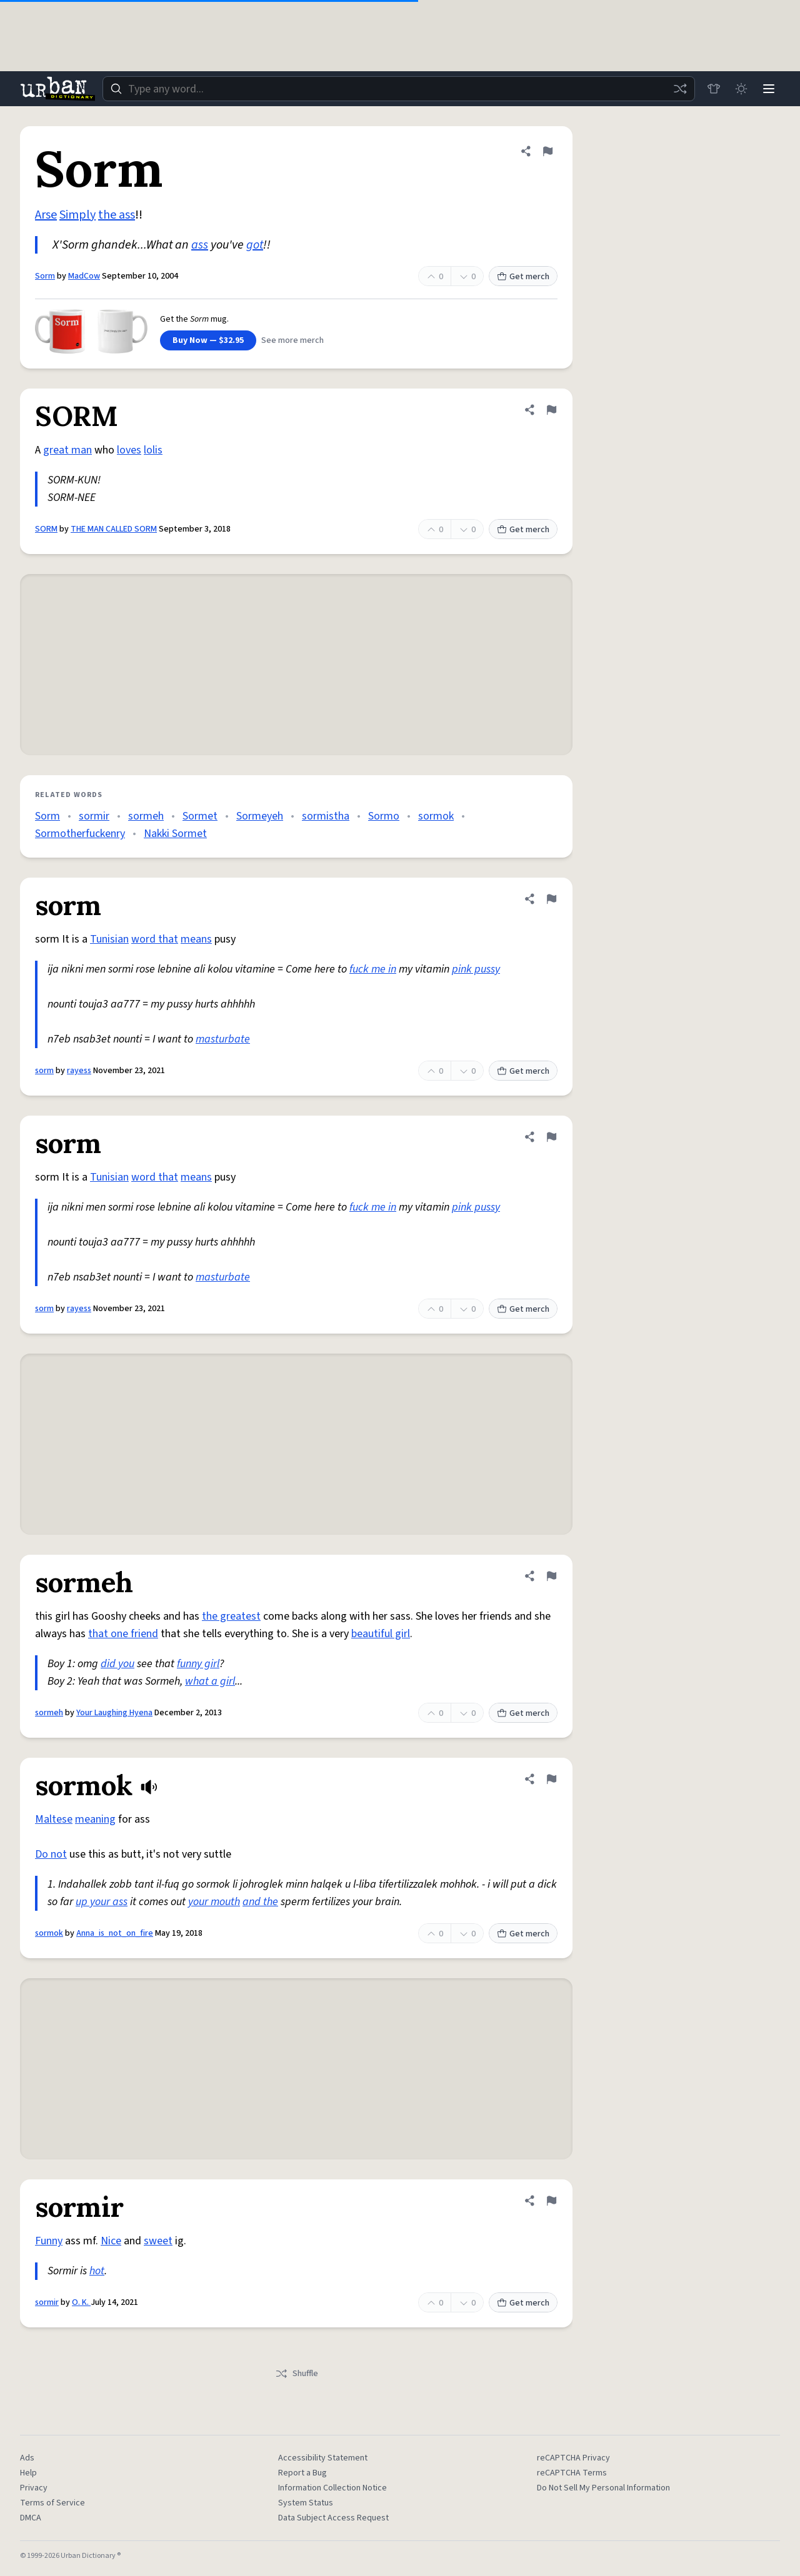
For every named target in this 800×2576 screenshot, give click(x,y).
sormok (436, 816)
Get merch (523, 276)
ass (199, 245)
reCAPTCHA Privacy (573, 2458)
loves (129, 450)
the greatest (231, 1616)
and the (260, 1902)
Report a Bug (302, 2473)
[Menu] (769, 88)
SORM (46, 529)
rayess (79, 1070)
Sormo (383, 816)
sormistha (325, 816)
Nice (111, 2241)
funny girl (198, 1664)
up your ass (102, 1902)
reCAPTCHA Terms (572, 2473)
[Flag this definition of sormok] (551, 1779)
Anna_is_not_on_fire (114, 1933)
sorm (44, 1070)
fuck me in (372, 969)
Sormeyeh (259, 816)
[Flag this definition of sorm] (551, 899)
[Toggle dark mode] (741, 88)
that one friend (123, 1634)
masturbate (223, 1039)
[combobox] (398, 88)
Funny (48, 2241)
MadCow (84, 276)
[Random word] (680, 88)
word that (154, 939)
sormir (94, 816)
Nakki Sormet (175, 833)
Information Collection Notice (332, 2488)
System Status (305, 2503)
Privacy (34, 2488)
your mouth (214, 1902)
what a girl (210, 1681)
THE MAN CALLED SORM (114, 529)
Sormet (200, 816)
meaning (95, 1819)
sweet (158, 2241)
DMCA (30, 2518)
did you (117, 1664)
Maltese (53, 1819)
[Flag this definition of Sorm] (548, 151)
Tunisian (109, 939)
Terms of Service (52, 2503)
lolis (153, 450)
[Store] (713, 88)
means (196, 939)
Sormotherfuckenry (80, 833)
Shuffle (296, 2373)
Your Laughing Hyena (114, 1713)
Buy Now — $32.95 (208, 340)
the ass (116, 215)
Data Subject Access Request (333, 2518)
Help (28, 2473)
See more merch (292, 340)
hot (96, 2271)
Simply (77, 215)
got (254, 245)
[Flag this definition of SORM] (551, 410)
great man (67, 450)
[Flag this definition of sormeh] (551, 1576)
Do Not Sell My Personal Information (603, 2488)
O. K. (81, 2302)
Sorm (45, 276)
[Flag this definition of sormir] (551, 2201)
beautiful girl (380, 1634)
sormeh (146, 816)
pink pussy (476, 969)
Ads (27, 2458)
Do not (51, 1854)
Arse (46, 215)
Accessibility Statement (323, 2458)
